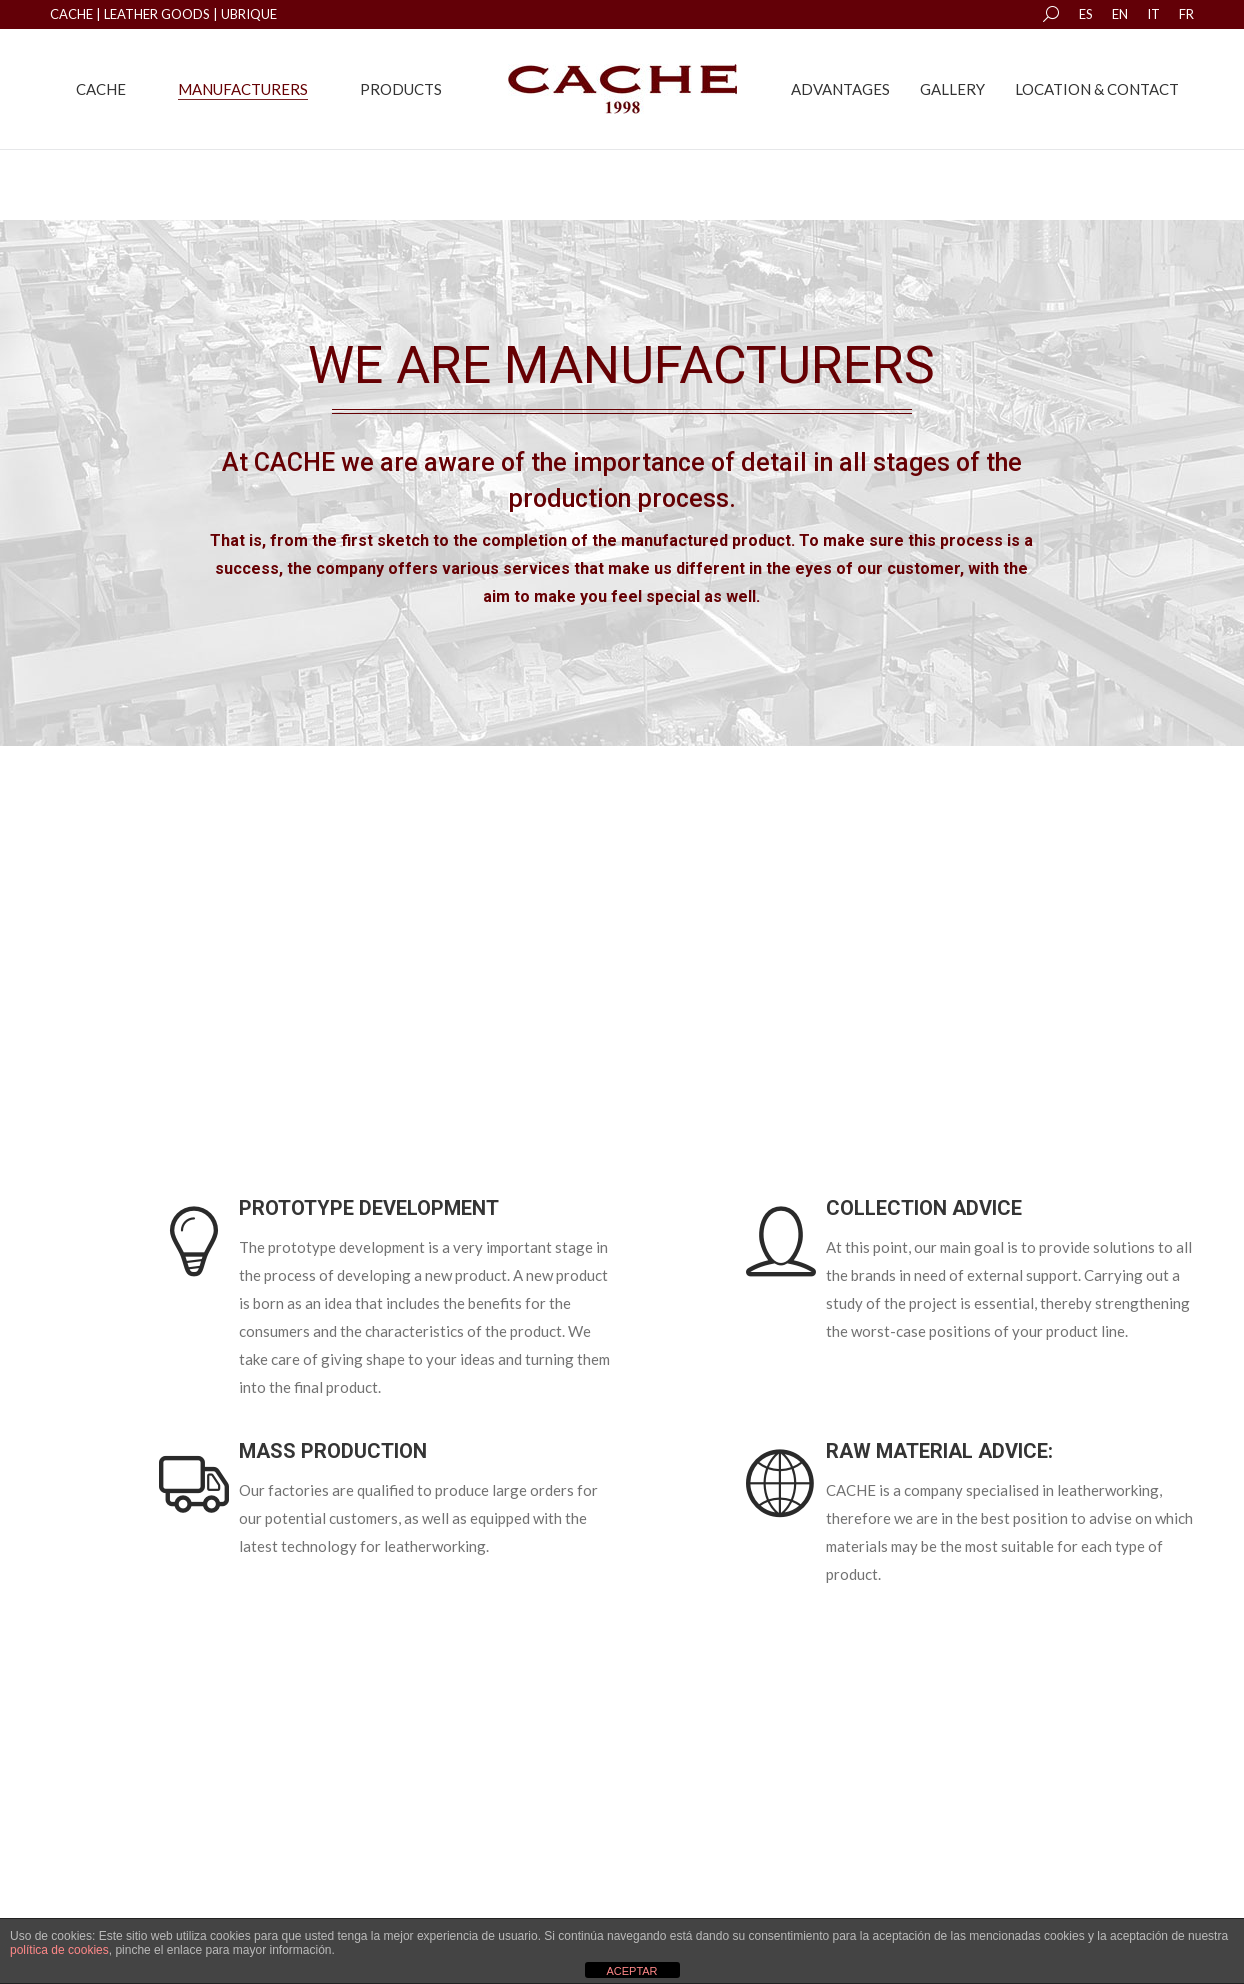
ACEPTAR (631, 1971)
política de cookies (59, 1950)
